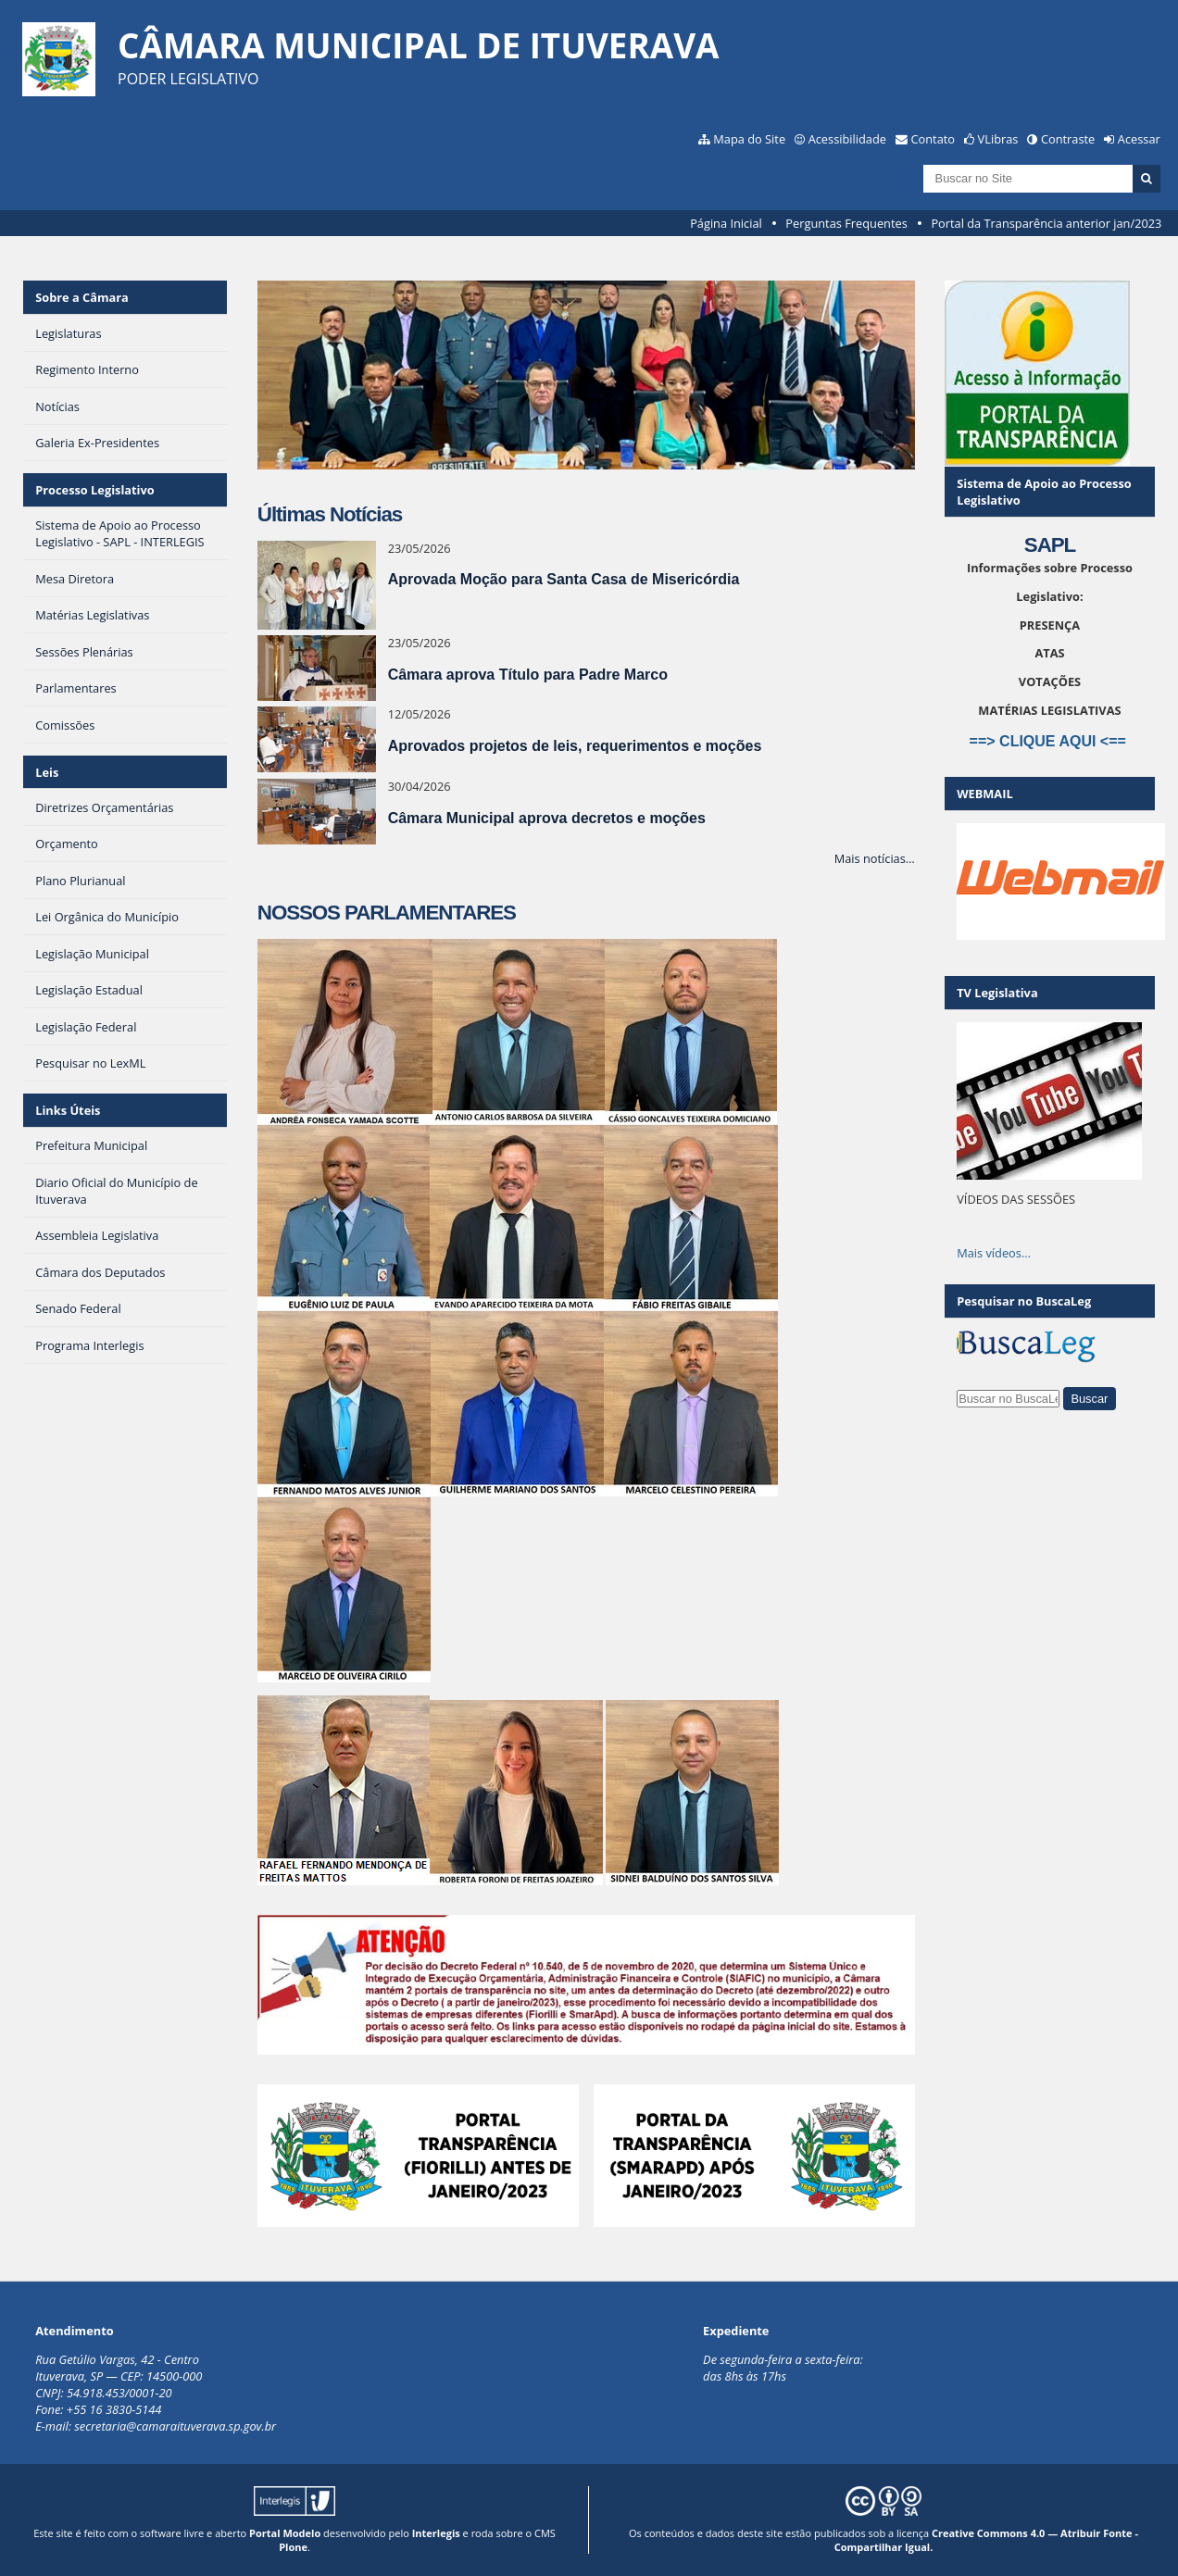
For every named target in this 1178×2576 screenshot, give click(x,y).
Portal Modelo (284, 2533)
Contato (933, 139)
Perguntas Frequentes (846, 223)
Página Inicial (726, 223)
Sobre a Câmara (82, 297)
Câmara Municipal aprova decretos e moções (547, 818)
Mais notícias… (874, 858)
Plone (293, 2547)
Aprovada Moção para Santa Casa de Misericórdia (564, 579)
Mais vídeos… (994, 1252)
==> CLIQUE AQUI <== (1050, 741)
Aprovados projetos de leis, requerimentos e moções (575, 746)
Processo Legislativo (94, 489)
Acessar (1139, 139)
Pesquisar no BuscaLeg (1024, 1301)
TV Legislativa (997, 992)
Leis (46, 772)
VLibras (998, 139)
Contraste (1068, 139)
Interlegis (436, 2533)
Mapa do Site (749, 139)
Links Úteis (67, 1110)
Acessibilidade (847, 139)
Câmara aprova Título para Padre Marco (528, 674)
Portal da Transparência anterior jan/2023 (1046, 223)
